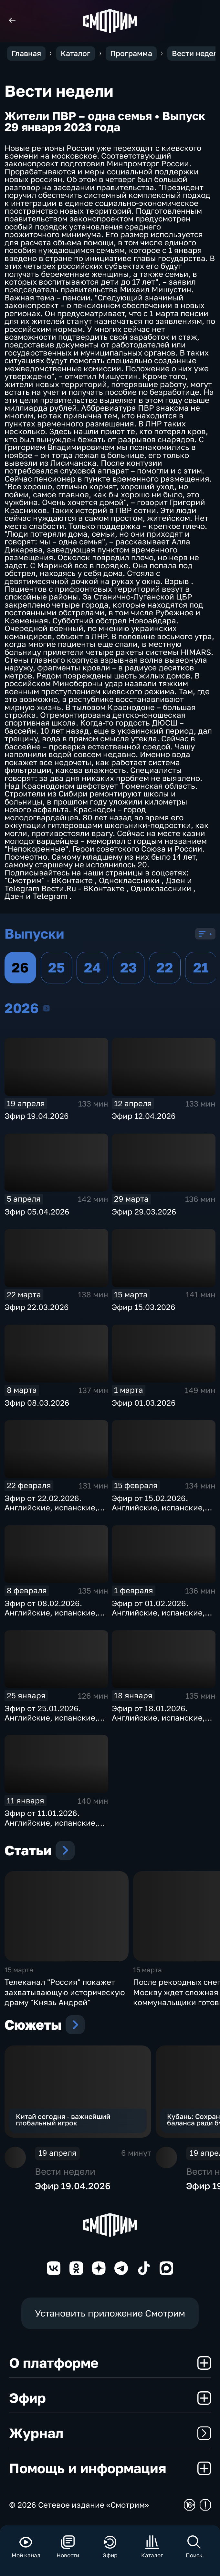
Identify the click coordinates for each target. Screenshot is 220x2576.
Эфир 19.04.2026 (37, 1115)
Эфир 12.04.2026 (144, 1115)
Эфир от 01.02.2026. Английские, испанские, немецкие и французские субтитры (161, 1617)
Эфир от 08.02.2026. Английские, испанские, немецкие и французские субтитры (54, 1617)
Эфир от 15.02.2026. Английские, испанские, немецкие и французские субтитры (161, 1512)
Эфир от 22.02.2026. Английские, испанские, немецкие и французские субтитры (54, 1512)
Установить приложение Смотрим (110, 2313)
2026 (46, 1008)
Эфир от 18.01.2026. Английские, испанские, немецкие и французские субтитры (161, 1722)
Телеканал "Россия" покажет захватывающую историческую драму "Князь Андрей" (65, 1992)
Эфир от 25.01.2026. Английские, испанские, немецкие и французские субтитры (54, 1722)
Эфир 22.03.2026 (37, 1307)
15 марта (19, 1970)
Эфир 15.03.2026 (143, 1307)
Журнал (110, 2433)
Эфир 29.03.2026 (144, 1211)
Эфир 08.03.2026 (37, 1402)
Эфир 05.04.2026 (37, 1211)
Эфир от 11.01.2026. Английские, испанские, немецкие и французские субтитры (54, 1827)
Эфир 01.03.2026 (144, 1402)
